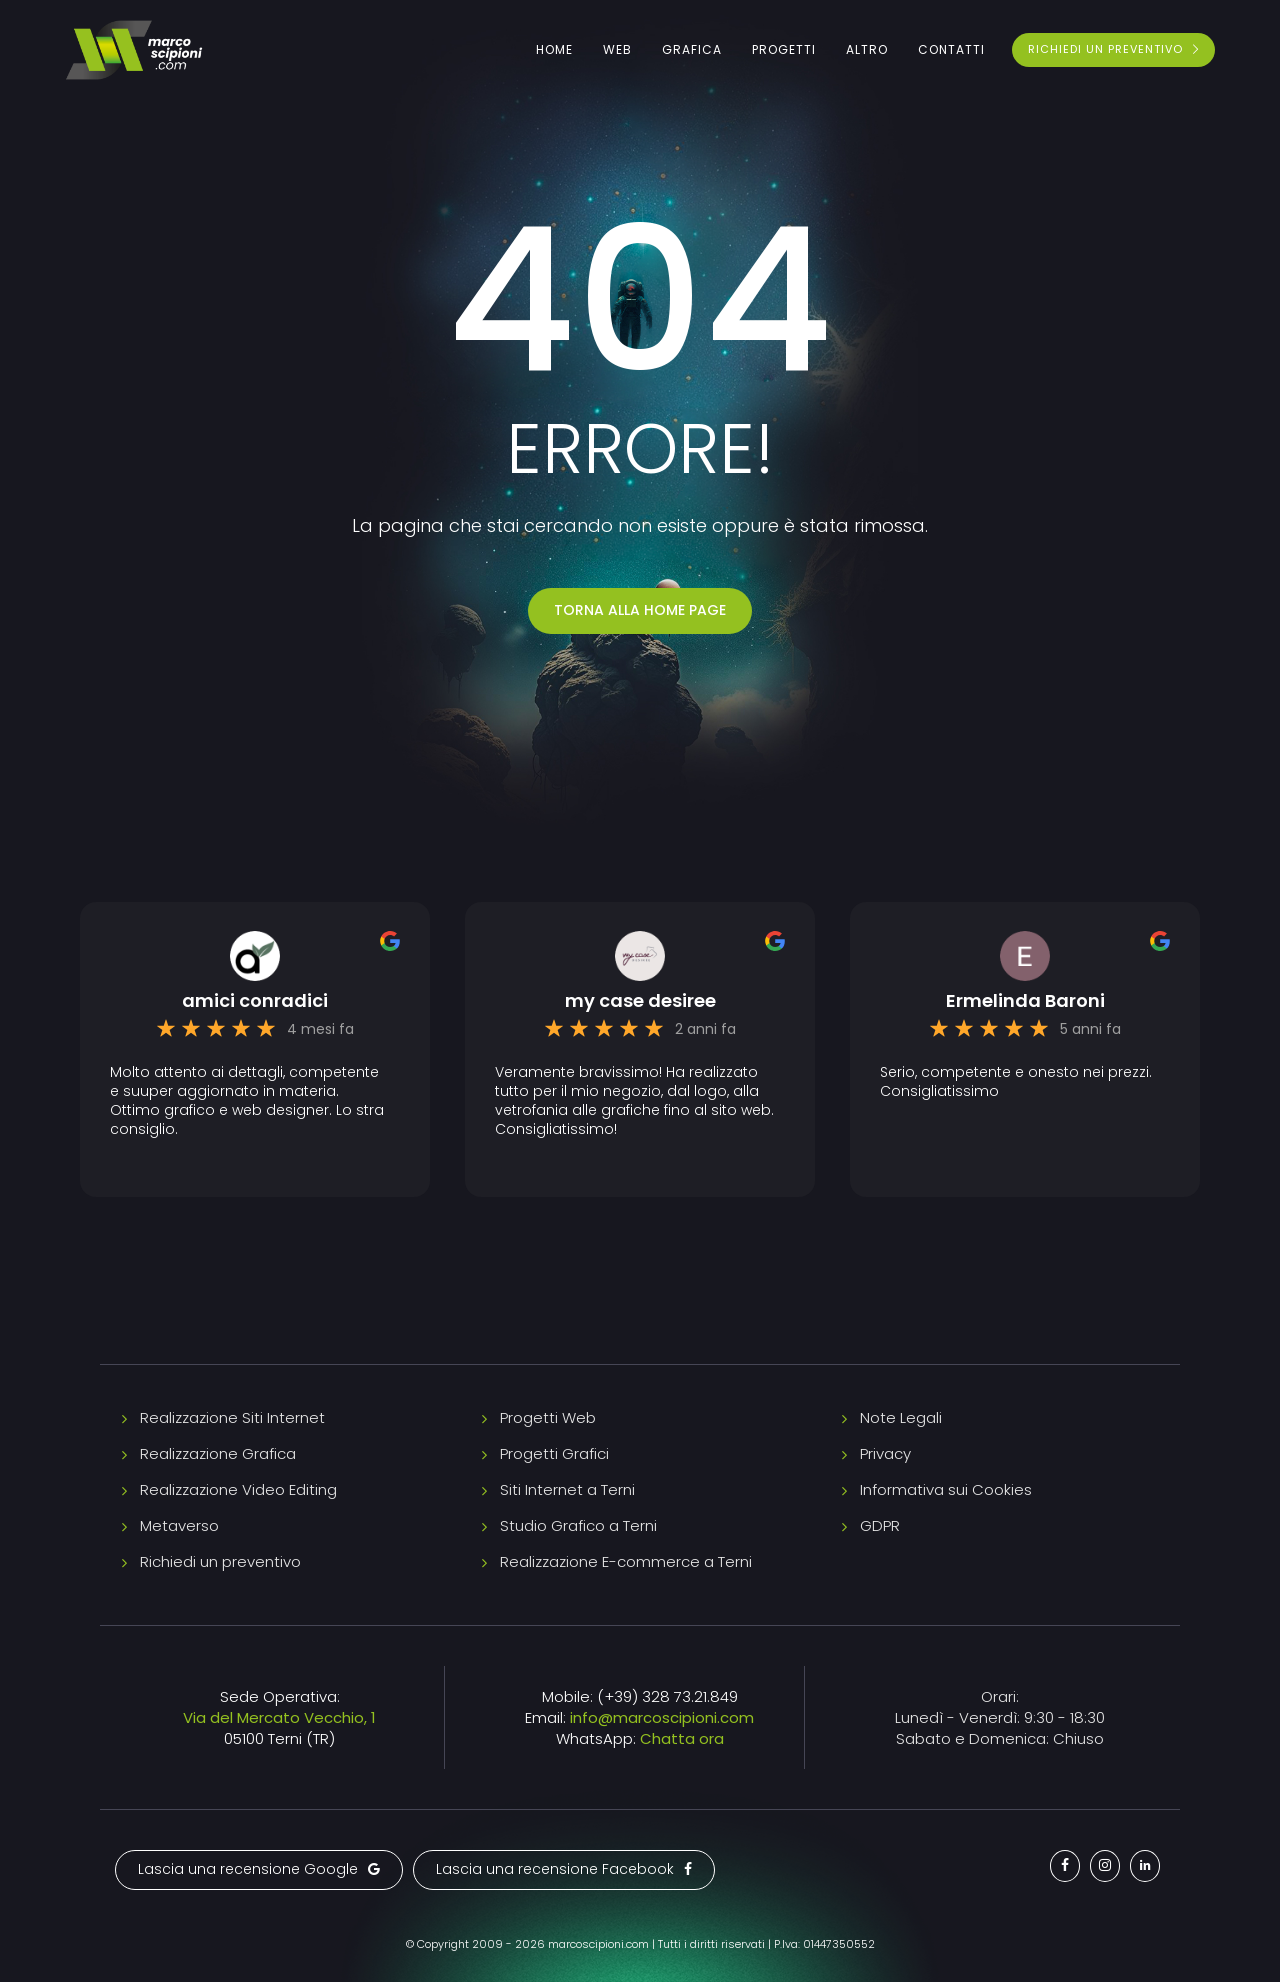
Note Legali (901, 1417)
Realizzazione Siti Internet (232, 1417)
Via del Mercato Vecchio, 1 (279, 1717)
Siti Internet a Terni (567, 1489)
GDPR (880, 1525)
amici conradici (255, 1001)
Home (554, 49)
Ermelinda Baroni (1025, 1001)
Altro (867, 49)
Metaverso (179, 1525)
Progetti (784, 49)
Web (617, 49)
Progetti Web (548, 1417)
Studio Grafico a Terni (578, 1525)
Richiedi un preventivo (220, 1561)
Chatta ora (682, 1738)
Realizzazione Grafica (218, 1453)
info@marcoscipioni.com (662, 1717)
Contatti (951, 49)
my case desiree (640, 1001)
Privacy (885, 1453)
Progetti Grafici (554, 1453)
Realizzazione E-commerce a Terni (626, 1561)
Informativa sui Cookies (946, 1489)
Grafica (692, 49)
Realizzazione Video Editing (238, 1489)
